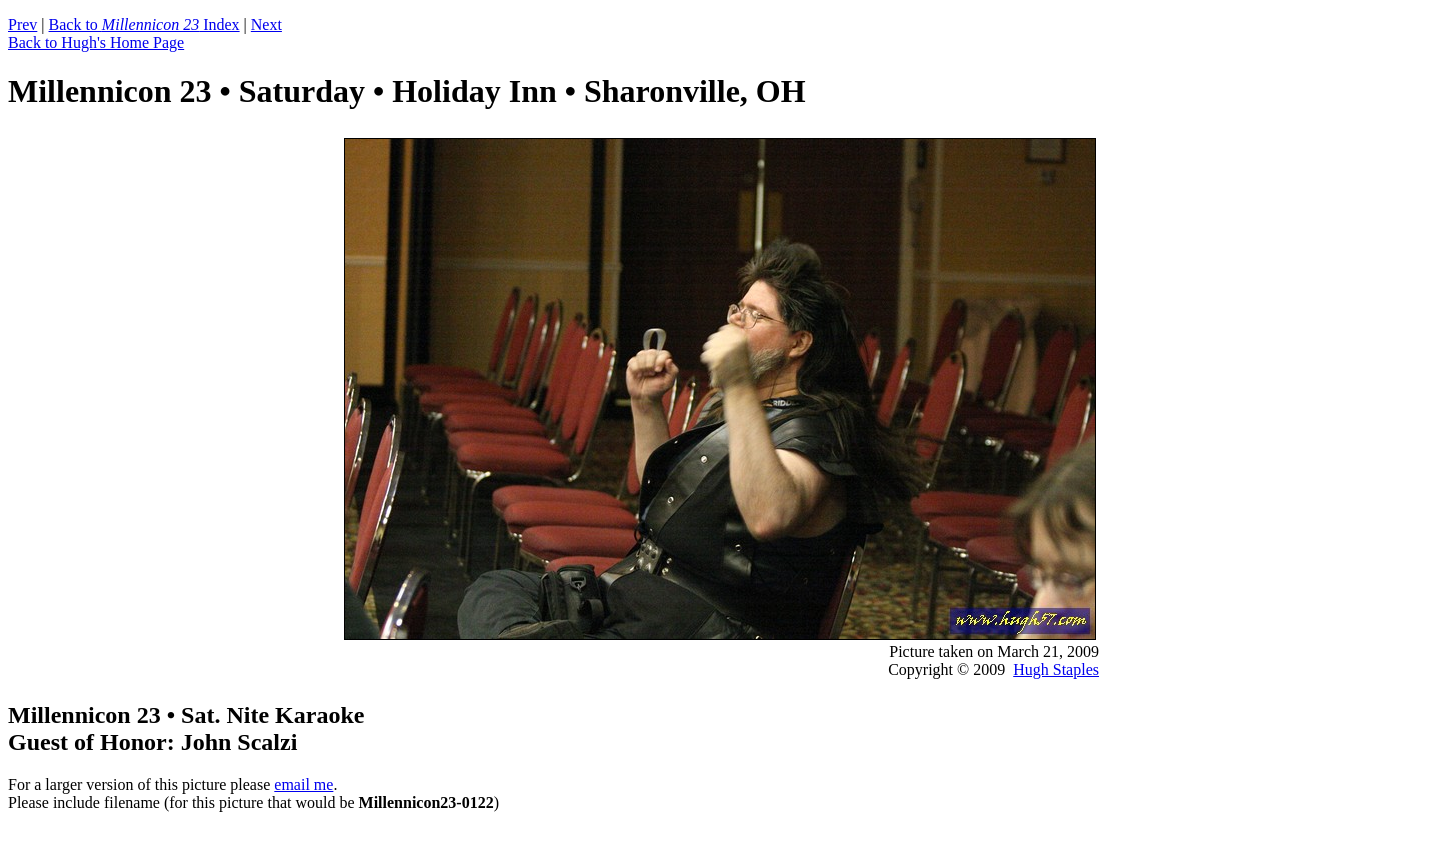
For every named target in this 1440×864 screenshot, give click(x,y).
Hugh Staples (1056, 669)
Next (266, 24)
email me (303, 784)
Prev (22, 24)
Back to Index (144, 24)
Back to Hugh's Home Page (96, 42)
